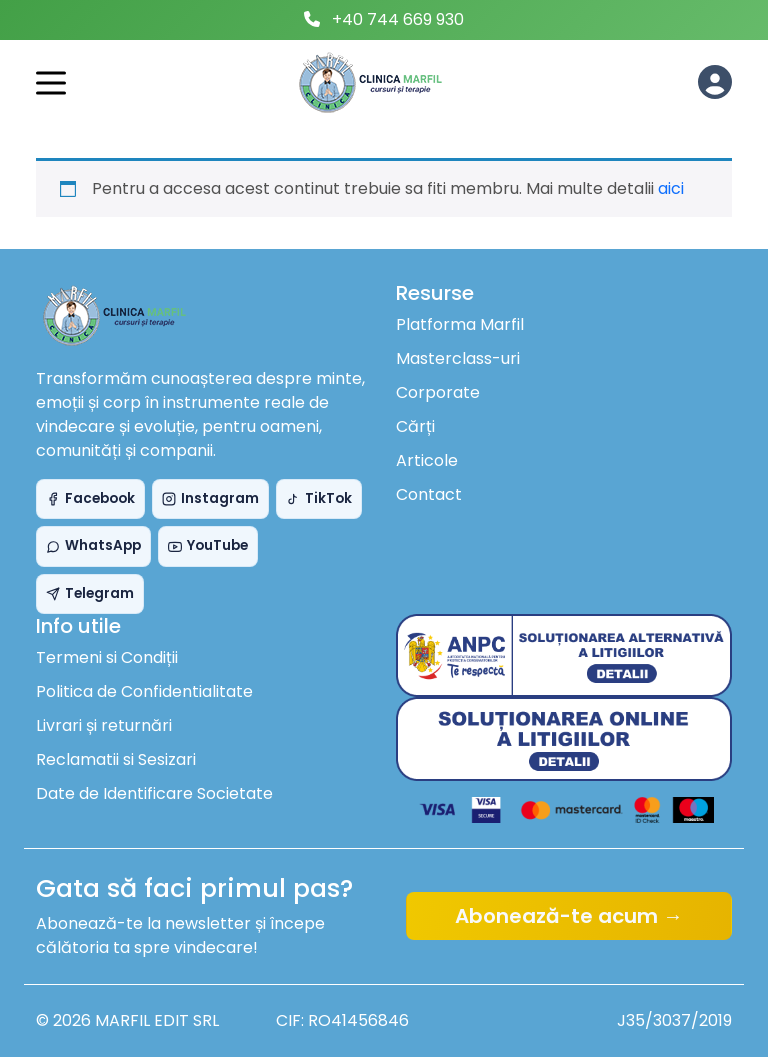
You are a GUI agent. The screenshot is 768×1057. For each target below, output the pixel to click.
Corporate (438, 392)
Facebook (90, 498)
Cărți (415, 426)
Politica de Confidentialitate (144, 691)
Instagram (210, 498)
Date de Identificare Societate (154, 793)
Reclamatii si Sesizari (116, 759)
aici (671, 188)
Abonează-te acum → (569, 916)
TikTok (319, 498)
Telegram (90, 593)
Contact (429, 494)
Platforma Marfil (460, 324)
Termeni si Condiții (107, 657)
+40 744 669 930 (398, 19)
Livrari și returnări (104, 725)
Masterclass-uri (458, 358)
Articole (427, 460)
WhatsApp (93, 545)
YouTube (208, 545)
